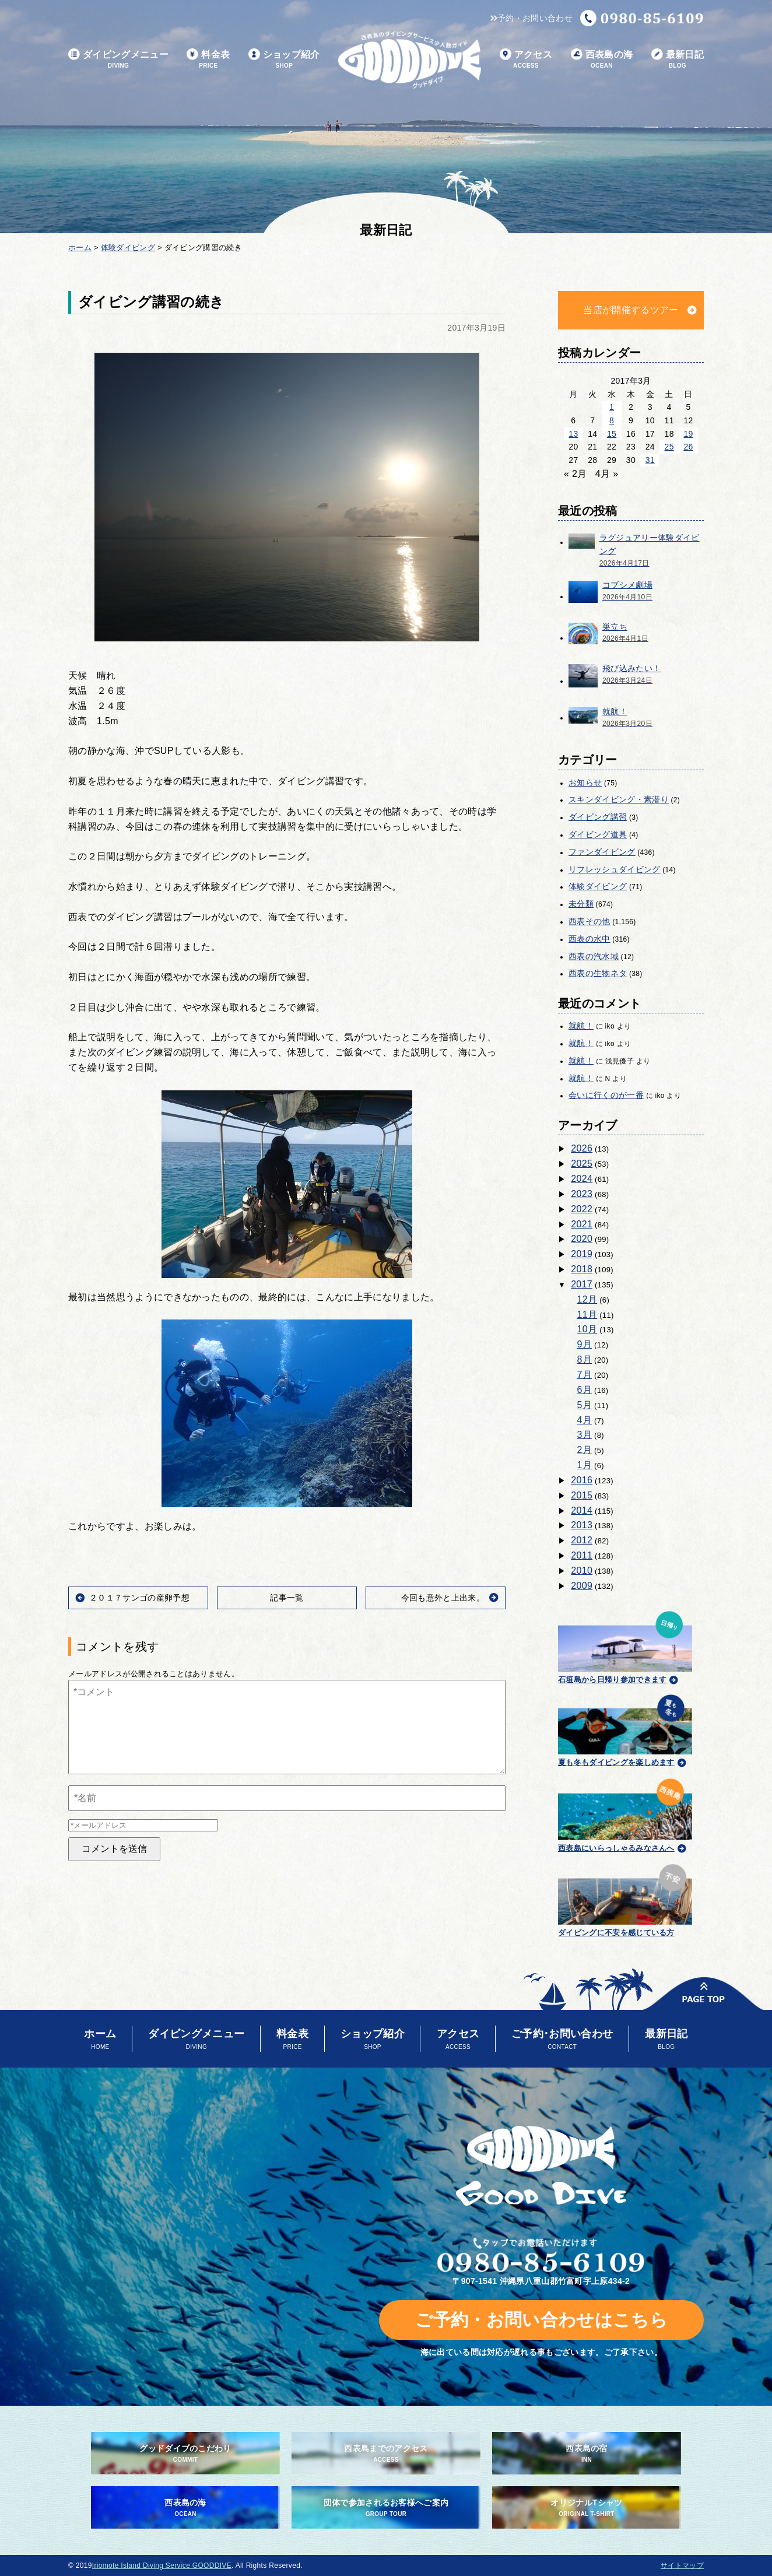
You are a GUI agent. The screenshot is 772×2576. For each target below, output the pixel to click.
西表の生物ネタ (598, 973)
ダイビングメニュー (118, 59)
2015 (581, 1495)
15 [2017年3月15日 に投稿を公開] (611, 433)
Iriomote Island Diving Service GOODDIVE (161, 2565)
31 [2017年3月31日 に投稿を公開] (650, 460)
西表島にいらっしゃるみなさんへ (625, 1813)
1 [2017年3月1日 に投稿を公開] (611, 407)
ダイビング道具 (598, 834)
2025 (581, 1163)
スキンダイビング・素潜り (619, 799)
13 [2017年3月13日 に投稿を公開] (573, 433)
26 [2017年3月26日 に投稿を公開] (688, 446)
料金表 (208, 59)
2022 (581, 1209)
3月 (584, 1435)
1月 (584, 1465)
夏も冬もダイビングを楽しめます (625, 1729)
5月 (584, 1405)
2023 (581, 1194)
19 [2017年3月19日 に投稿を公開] (688, 433)
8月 (584, 1359)
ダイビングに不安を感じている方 (625, 1899)
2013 (581, 1525)
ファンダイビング (602, 852)
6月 (584, 1390)
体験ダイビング (598, 886)
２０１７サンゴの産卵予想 (139, 1597)
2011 (581, 1555)
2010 (581, 1570)
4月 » (607, 474)
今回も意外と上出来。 (443, 1597)
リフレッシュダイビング (615, 869)
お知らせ (585, 782)
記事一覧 (286, 1597)
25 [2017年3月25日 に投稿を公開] (669, 446)
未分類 (581, 903)
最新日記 (677, 59)
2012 (581, 1540)
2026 (581, 1148)
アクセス (526, 59)
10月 (587, 1329)
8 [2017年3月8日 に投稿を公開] (611, 420)
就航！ (581, 1025)
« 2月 (575, 474)
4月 (584, 1420)
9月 (584, 1344)
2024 (581, 1179)
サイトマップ (682, 2565)
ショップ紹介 (284, 59)
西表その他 (589, 921)
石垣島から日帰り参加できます (625, 1646)
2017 (581, 1284)
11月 (587, 1314)
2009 (581, 1586)
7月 (584, 1375)
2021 (581, 1224)
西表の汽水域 (594, 956)
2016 (581, 1480)
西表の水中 (589, 938)
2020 (581, 1239)
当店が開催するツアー (630, 310)
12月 (587, 1299)
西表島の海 (602, 59)
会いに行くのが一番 (606, 1095)
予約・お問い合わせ (531, 18)
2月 (584, 1450)
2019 (581, 1254)
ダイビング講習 (598, 817)
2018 (581, 1269)
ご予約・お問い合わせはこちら (541, 2319)
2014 (581, 1510)
